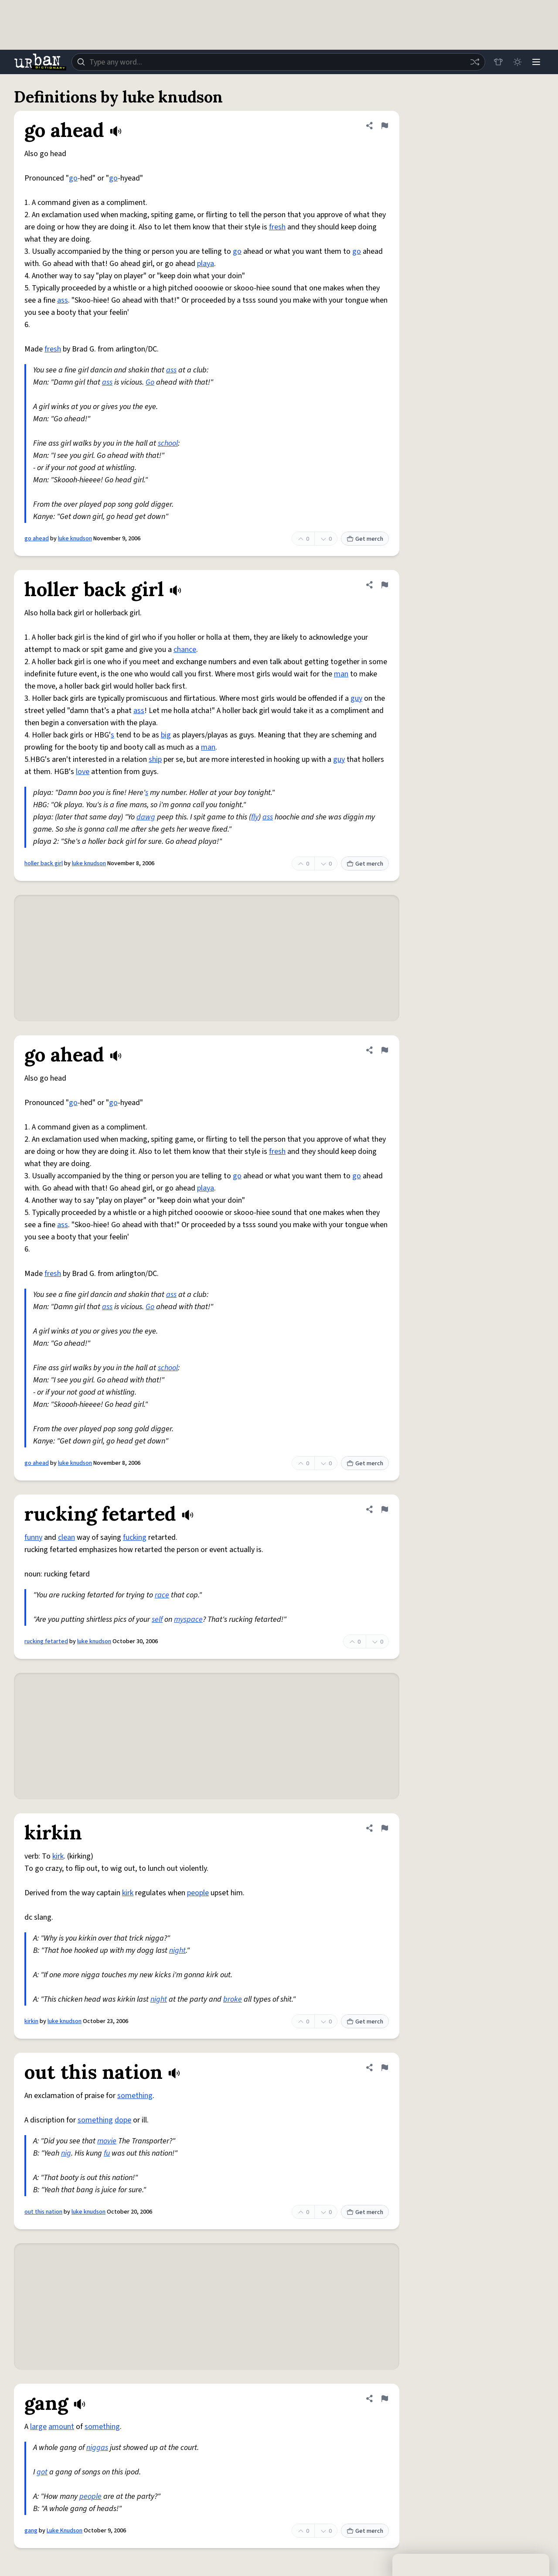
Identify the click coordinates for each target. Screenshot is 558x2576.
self (157, 1619)
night (177, 1950)
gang (30, 2530)
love (82, 771)
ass (62, 300)
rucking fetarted (46, 1641)
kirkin (31, 2021)
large (38, 2426)
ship (155, 759)
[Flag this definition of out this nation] (384, 2067)
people (198, 1892)
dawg (145, 817)
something (135, 2095)
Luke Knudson (64, 2530)
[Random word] (474, 62)
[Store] (498, 62)
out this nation (43, 2212)
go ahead (36, 538)
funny (33, 1537)
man (341, 674)
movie (106, 2141)
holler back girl (43, 863)
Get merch (365, 539)
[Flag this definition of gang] (384, 2398)
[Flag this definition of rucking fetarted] (384, 1509)
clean (66, 1537)
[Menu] (536, 62)
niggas (97, 2447)
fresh (277, 227)
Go (150, 382)
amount (61, 2426)
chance (185, 649)
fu (107, 2153)
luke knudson (75, 538)
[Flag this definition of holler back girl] (384, 585)
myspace (188, 1619)
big (166, 735)
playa (205, 263)
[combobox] (278, 62)
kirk (58, 1856)
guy (356, 698)
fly (255, 817)
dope (123, 2120)
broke (232, 1999)
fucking (134, 1537)
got (42, 2472)
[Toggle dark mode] (517, 62)
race (162, 1595)
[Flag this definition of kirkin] (384, 1828)
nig (66, 2153)
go (73, 178)
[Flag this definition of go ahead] (384, 126)
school (168, 443)
